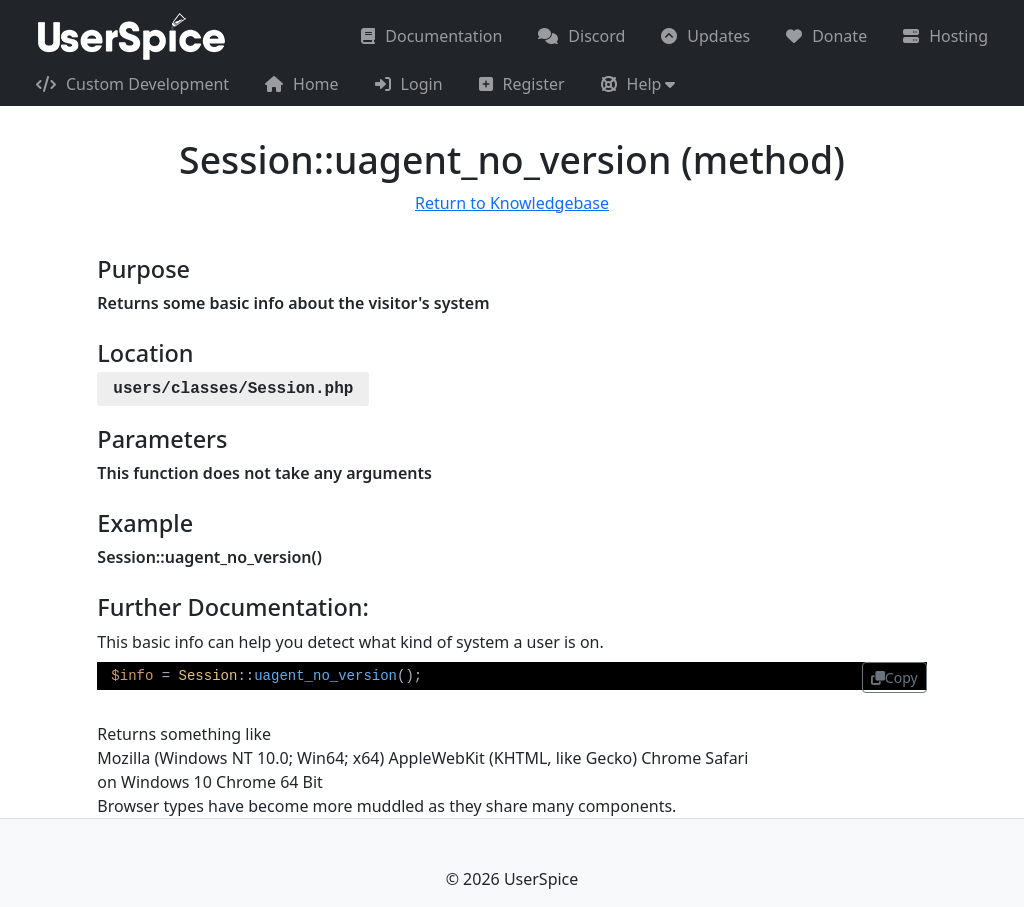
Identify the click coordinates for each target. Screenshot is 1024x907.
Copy (894, 677)
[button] (638, 84)
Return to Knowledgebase (512, 203)
